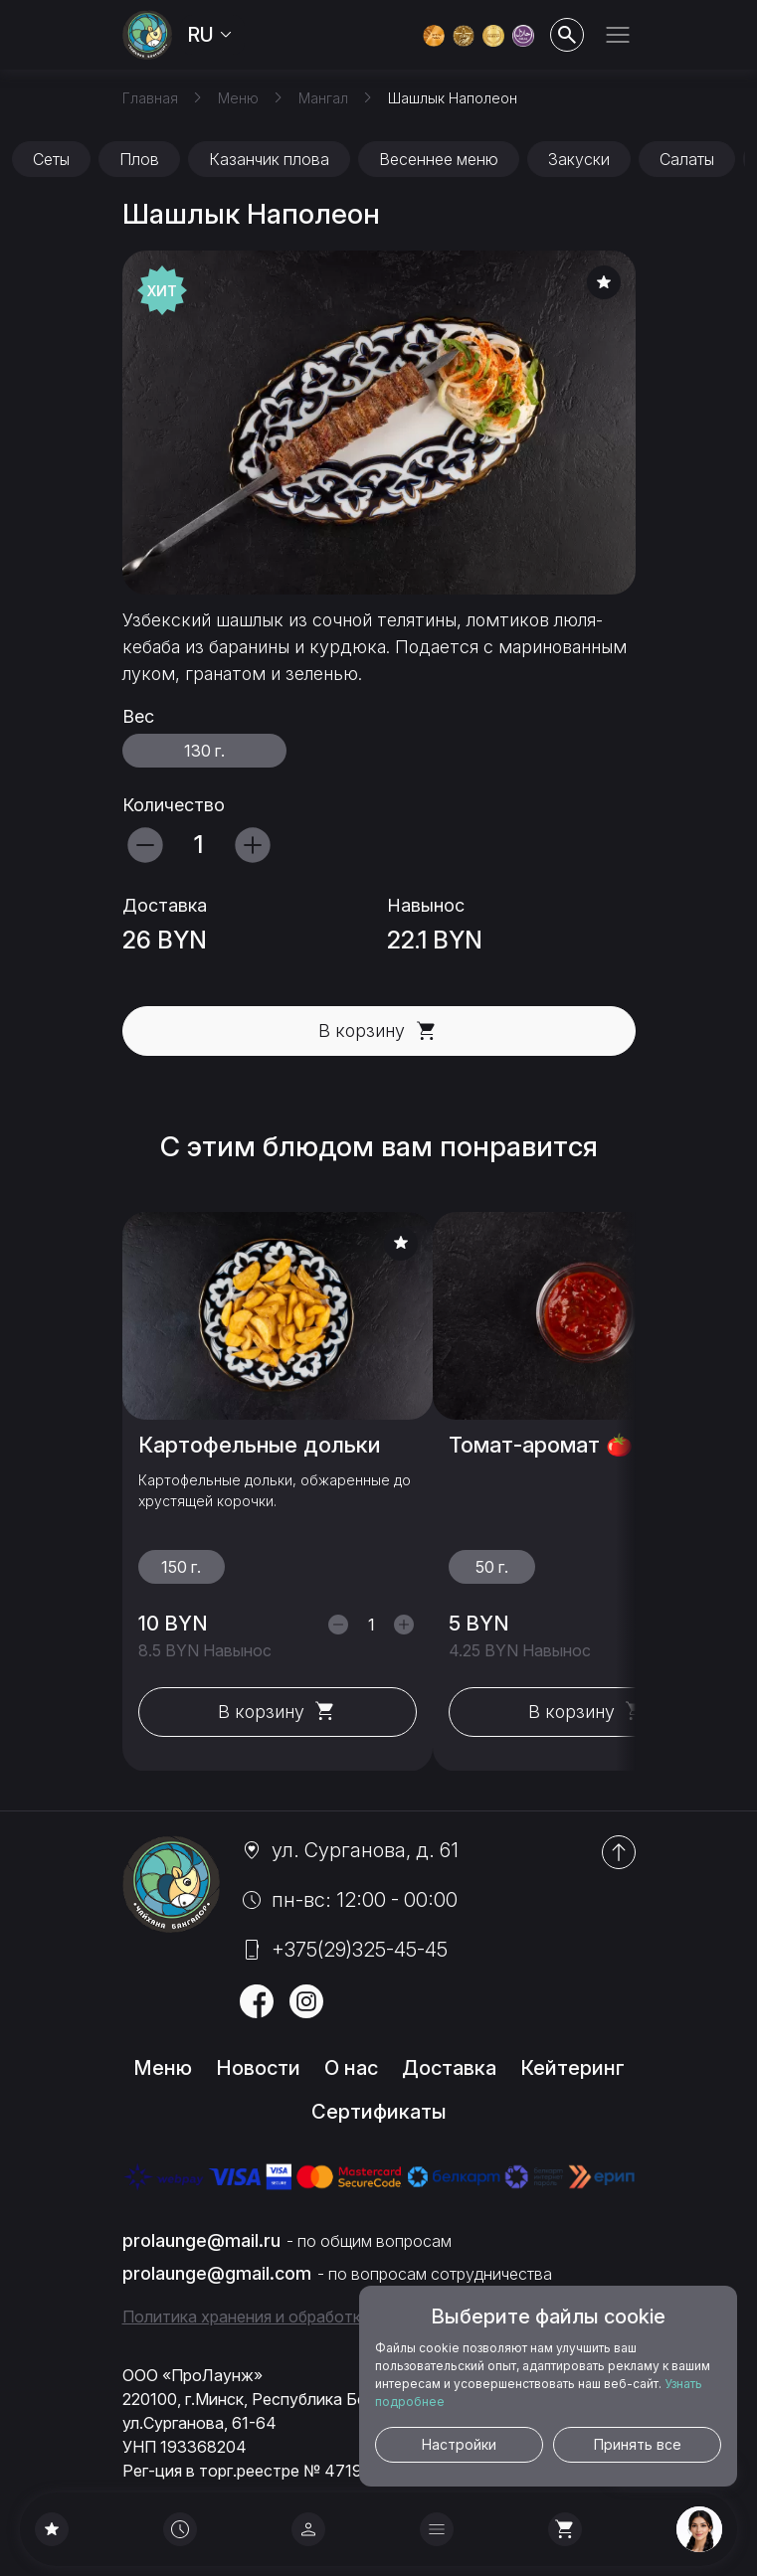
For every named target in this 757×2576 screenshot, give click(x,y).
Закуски (579, 159)
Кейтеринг (572, 2068)
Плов (139, 159)
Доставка (449, 2068)
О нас (351, 2068)
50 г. (490, 1566)
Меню (162, 2068)
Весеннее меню (438, 159)
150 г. (181, 1566)
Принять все (637, 2444)
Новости (258, 2068)
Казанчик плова (269, 159)
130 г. (204, 751)
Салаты (687, 159)
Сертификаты (379, 2112)
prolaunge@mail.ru (201, 2240)
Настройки (459, 2444)
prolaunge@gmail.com (216, 2273)
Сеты (51, 159)
